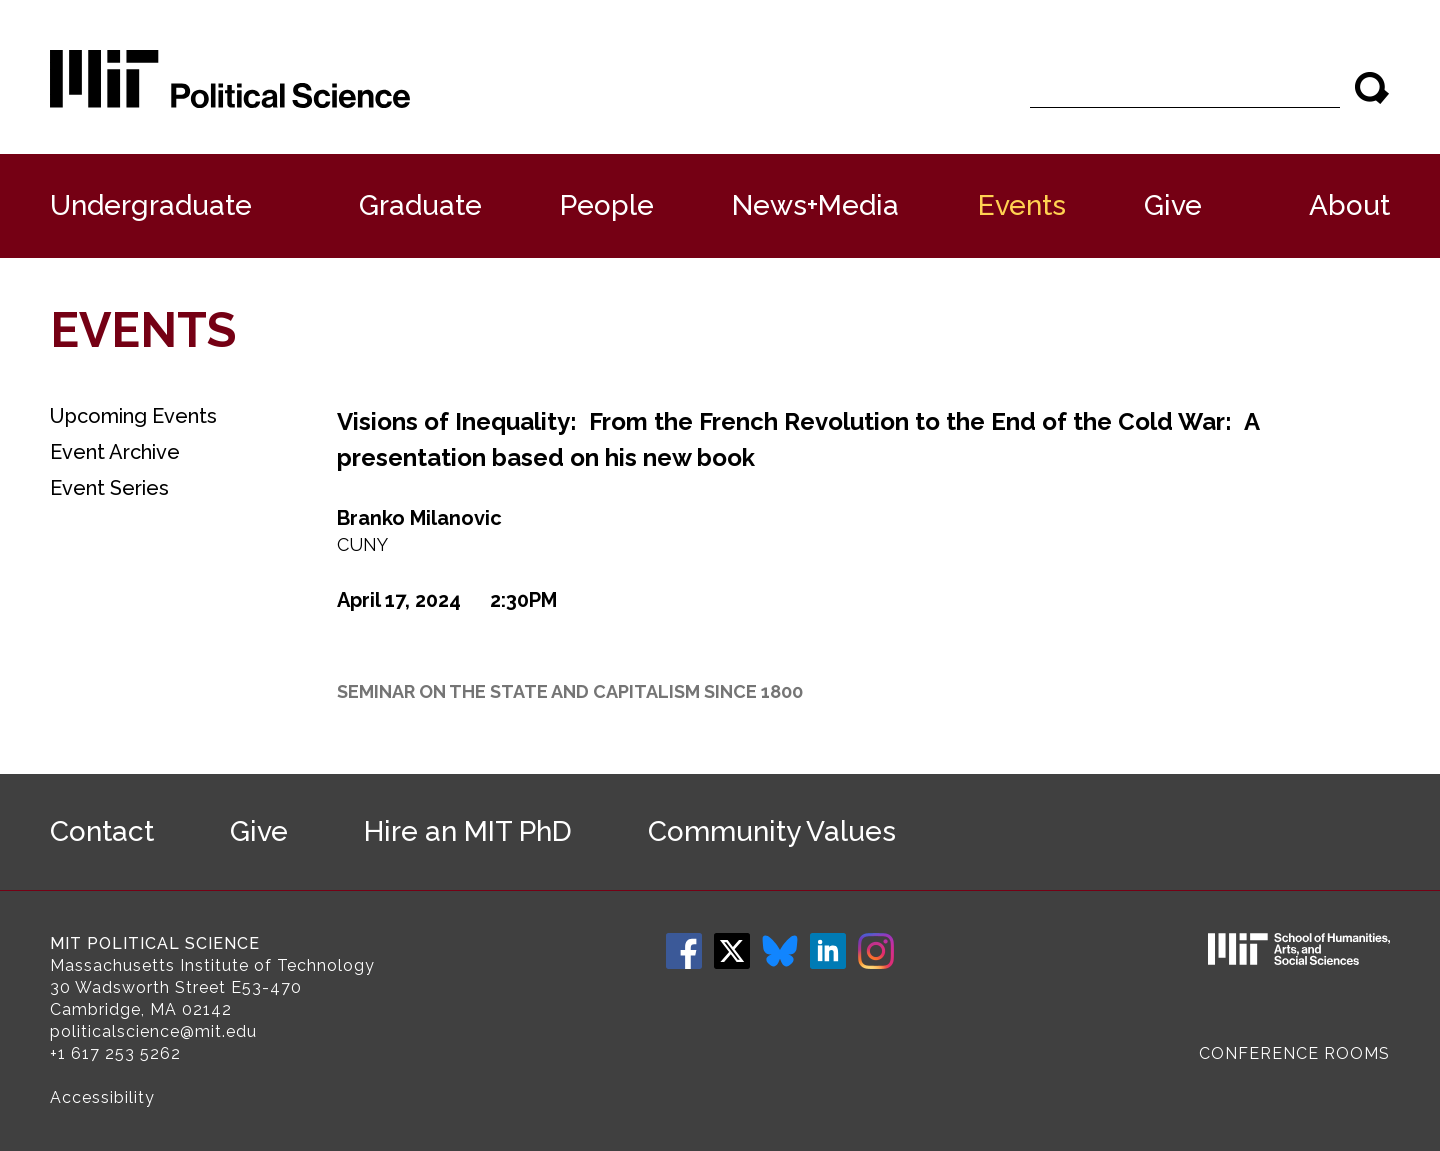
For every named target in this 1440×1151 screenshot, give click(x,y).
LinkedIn (828, 951)
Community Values (772, 831)
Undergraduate (151, 205)
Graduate (420, 205)
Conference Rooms (1294, 1053)
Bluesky (780, 951)
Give (1173, 205)
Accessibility (102, 1097)
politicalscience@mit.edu (153, 1031)
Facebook (684, 951)
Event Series (109, 488)
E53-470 (266, 987)
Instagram (876, 951)
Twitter (732, 951)
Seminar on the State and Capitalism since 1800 (570, 691)
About (1349, 205)
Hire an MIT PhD (468, 831)
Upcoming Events (133, 416)
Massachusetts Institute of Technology (212, 965)
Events (1022, 205)
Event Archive (115, 452)
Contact (102, 831)
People (607, 205)
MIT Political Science (155, 943)
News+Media (815, 205)
